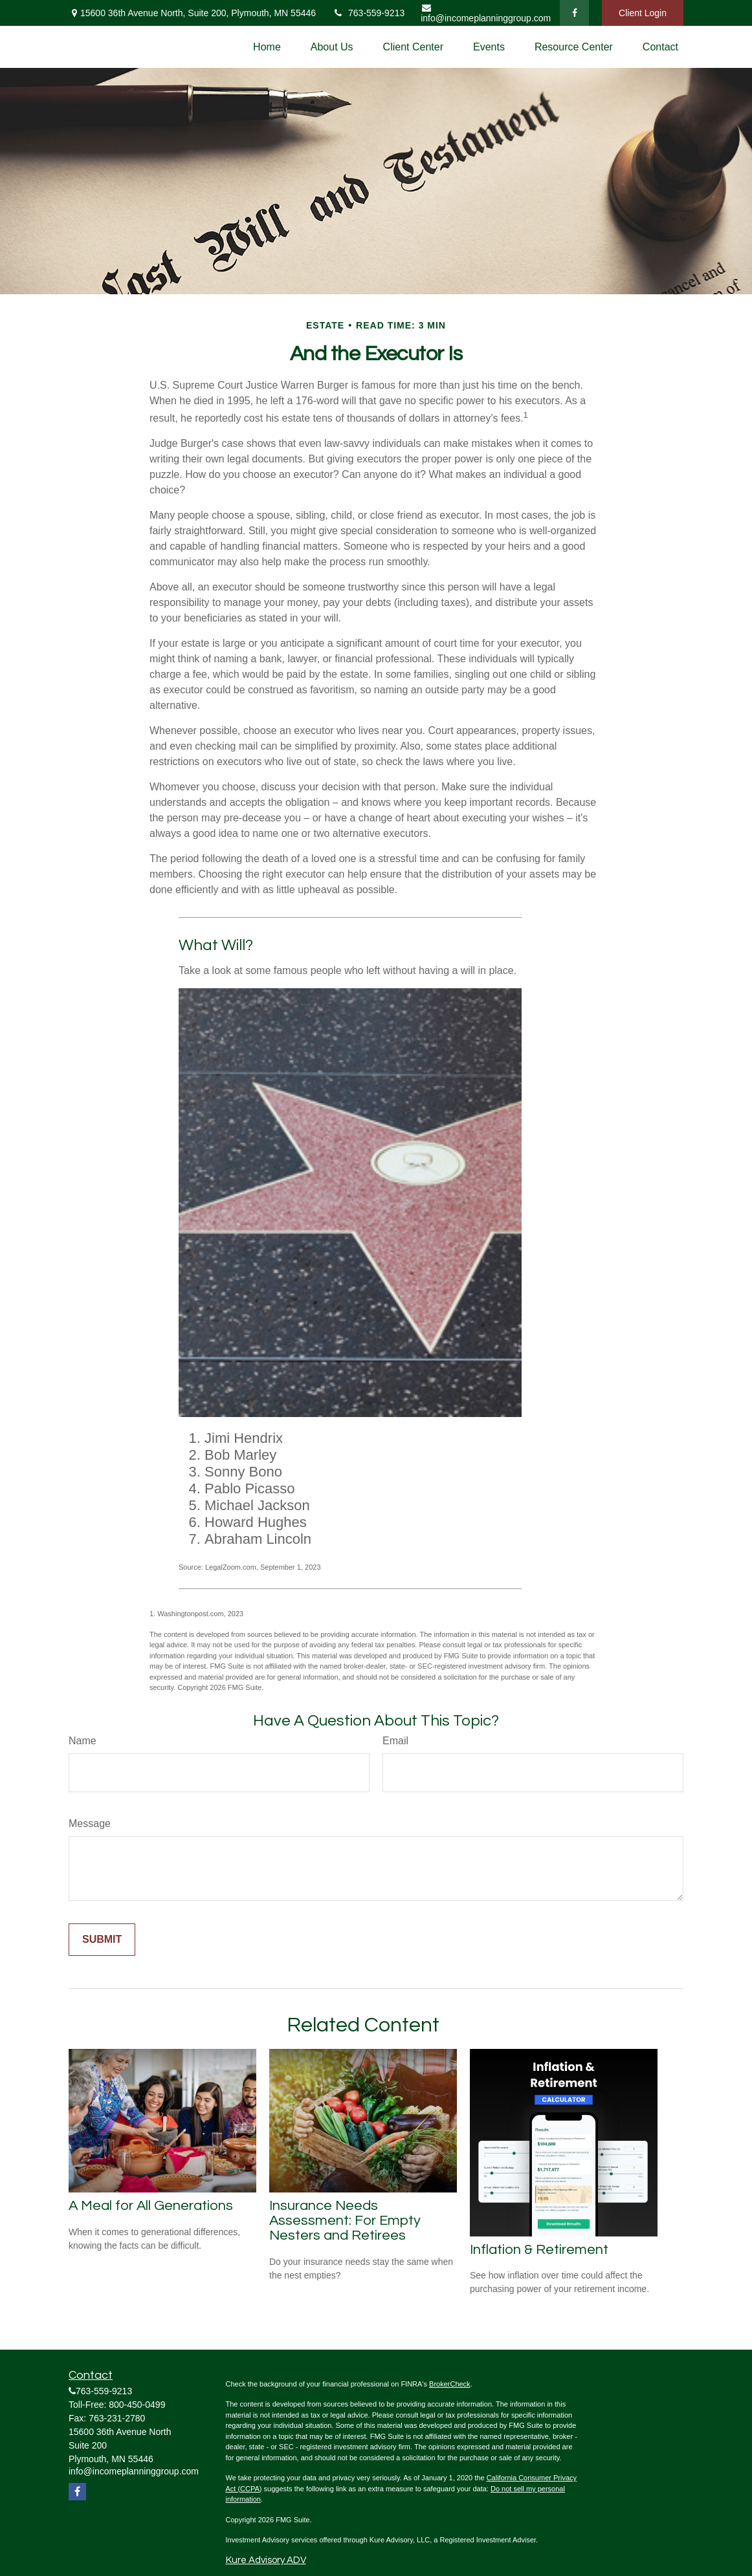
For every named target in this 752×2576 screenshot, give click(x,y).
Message (90, 1823)
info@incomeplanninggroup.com (486, 13)
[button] (267, 47)
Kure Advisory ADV (266, 2560)
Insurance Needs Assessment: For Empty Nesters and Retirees (345, 2220)
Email (395, 1740)
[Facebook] (574, 13)
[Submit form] (102, 1939)
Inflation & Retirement (539, 2249)
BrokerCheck (449, 2384)
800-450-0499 (137, 2404)
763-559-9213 (368, 13)
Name (82, 1740)
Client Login (643, 13)
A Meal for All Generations (151, 2205)
